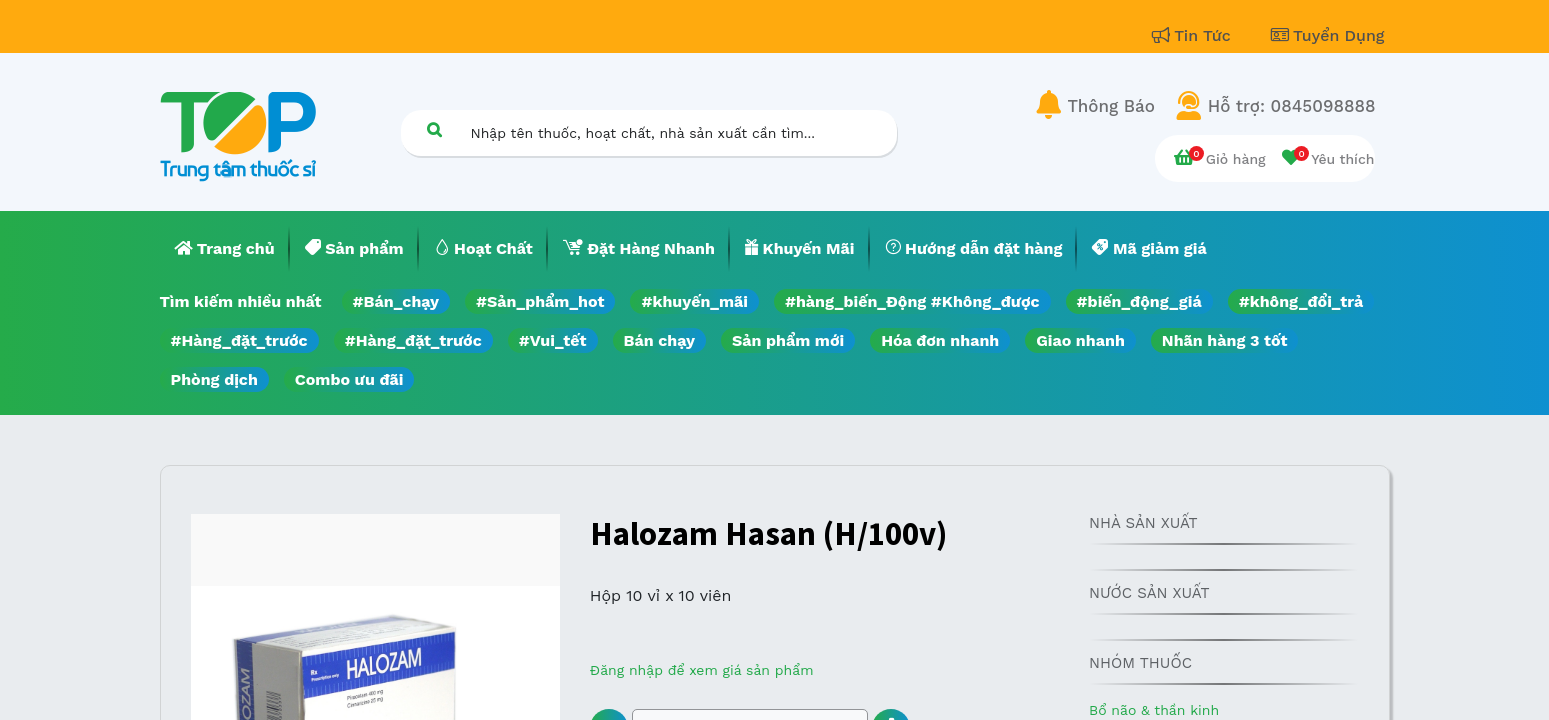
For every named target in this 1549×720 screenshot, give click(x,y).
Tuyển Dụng (1328, 35)
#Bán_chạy (396, 301)
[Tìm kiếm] (435, 129)
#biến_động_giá (1139, 301)
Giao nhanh (1080, 340)
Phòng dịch (214, 379)
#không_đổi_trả (1301, 301)
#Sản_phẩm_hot (540, 301)
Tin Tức (1194, 35)
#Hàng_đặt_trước (239, 340)
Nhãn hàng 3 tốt (1225, 340)
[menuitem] (225, 249)
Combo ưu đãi (349, 379)
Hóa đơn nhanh (940, 340)
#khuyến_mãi (694, 301)
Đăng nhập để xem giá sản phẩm (702, 670)
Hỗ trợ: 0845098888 (1292, 106)
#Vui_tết (553, 340)
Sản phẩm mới (788, 340)
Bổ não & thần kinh (1154, 710)
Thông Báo (1111, 106)
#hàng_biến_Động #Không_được (912, 301)
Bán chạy (659, 340)
